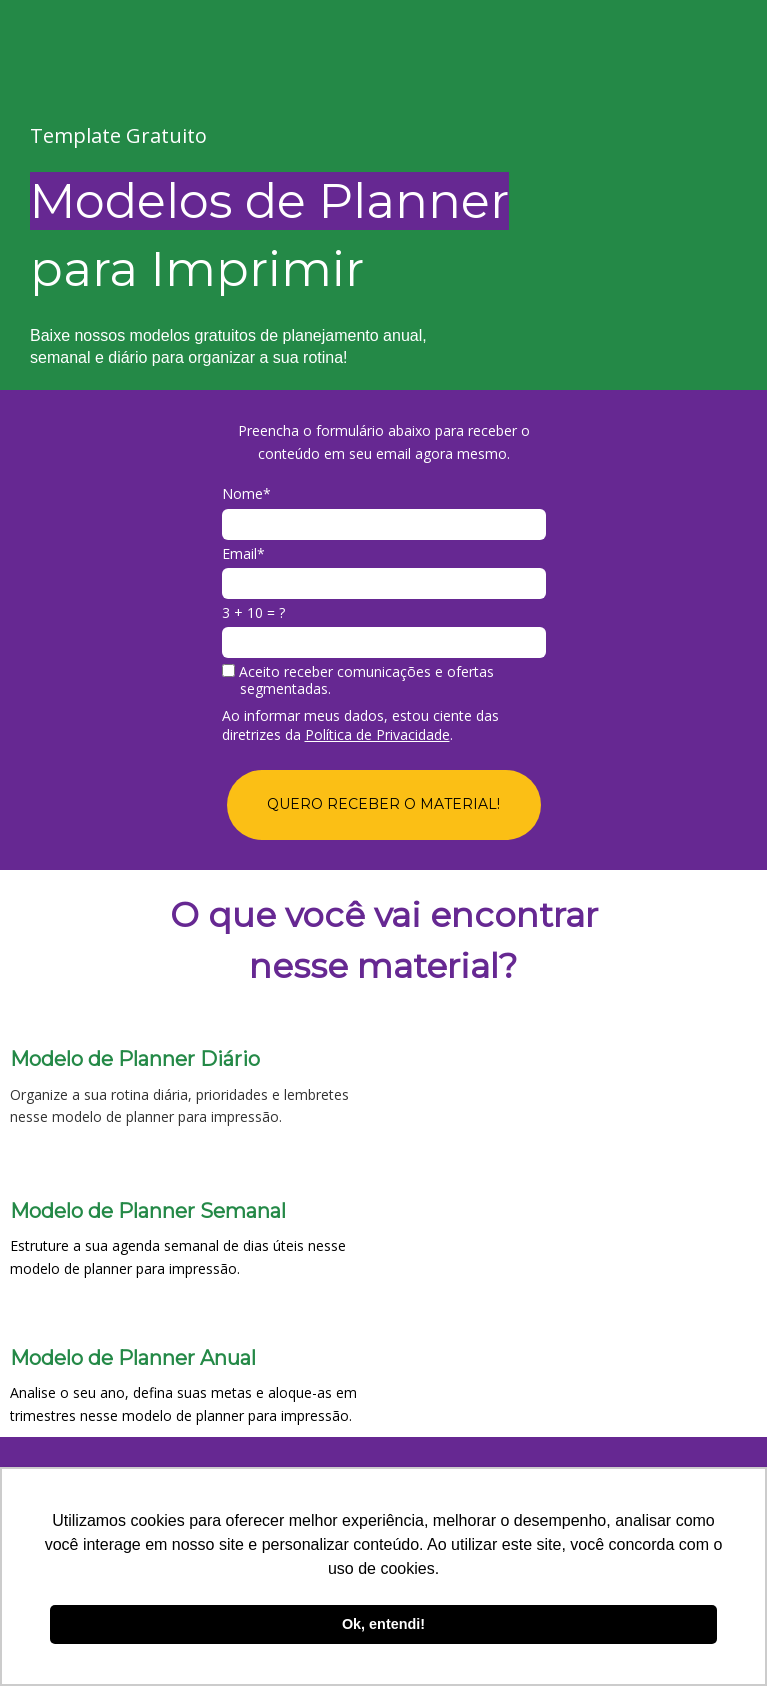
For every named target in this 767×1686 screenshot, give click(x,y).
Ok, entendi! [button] (383, 1624)
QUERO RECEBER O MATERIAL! (383, 804)
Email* (243, 554)
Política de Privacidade (377, 734)
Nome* (246, 494)
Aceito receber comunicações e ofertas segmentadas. (358, 680)
